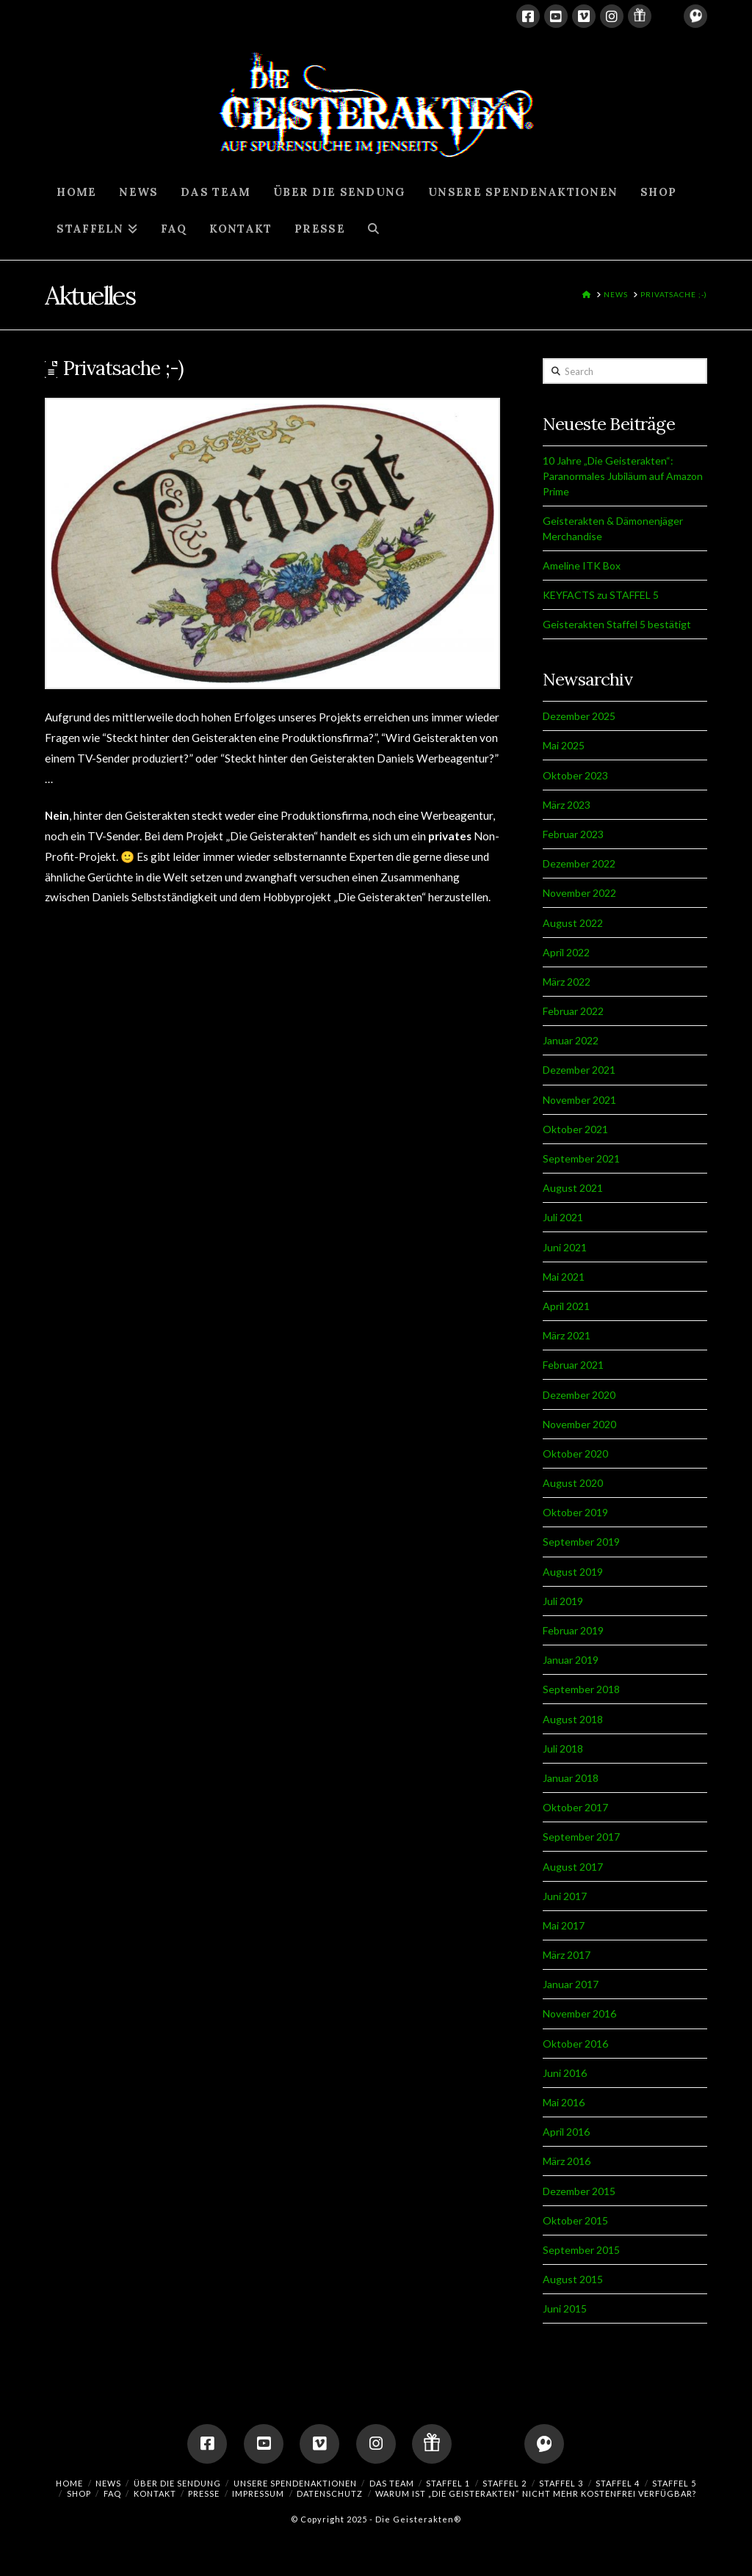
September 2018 (581, 1689)
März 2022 (566, 981)
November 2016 (579, 2013)
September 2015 (581, 2250)
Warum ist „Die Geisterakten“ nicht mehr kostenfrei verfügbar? (535, 2493)
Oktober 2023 (575, 775)
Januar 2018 (571, 1778)
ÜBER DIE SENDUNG (177, 2483)
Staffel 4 (618, 2483)
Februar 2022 (573, 1011)
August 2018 (573, 1719)
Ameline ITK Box (582, 565)
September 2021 (581, 1158)
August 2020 (573, 1483)
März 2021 (566, 1335)
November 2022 (579, 893)
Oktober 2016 (575, 2043)
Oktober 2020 (575, 1453)
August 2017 (573, 1866)
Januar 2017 (571, 1984)
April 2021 (566, 1306)
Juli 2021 (563, 1217)
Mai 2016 (564, 2102)
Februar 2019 (573, 1630)
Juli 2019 (563, 1601)
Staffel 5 (674, 2483)
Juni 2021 (565, 1247)
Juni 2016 (565, 2073)
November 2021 (579, 1100)
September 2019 (581, 1541)
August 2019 (573, 1571)
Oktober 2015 (575, 2220)
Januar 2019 (571, 1659)
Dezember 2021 (579, 1069)
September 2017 (581, 1836)
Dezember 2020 (579, 1395)
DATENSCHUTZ (330, 2493)
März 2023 (566, 804)
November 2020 (579, 1424)
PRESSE (204, 2493)
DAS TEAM (391, 2483)
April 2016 (566, 2131)
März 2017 (566, 1955)
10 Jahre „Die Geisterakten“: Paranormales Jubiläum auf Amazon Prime (623, 476)
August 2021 (573, 1188)
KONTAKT (155, 2493)
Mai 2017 (564, 1925)
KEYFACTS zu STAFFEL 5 (601, 595)
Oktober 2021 (575, 1129)
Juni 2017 (565, 1896)
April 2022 (566, 952)
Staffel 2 (504, 2483)
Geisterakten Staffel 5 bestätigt (617, 624)
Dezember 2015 (579, 2191)
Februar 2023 (573, 834)
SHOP (79, 2493)
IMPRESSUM (258, 2493)
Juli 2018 (563, 1748)
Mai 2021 (564, 1276)
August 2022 (573, 923)
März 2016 (566, 2161)
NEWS (108, 2483)
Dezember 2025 (579, 716)
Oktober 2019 (575, 1512)
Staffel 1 (448, 2483)
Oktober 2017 (575, 1807)
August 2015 (573, 2279)
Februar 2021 (573, 1364)
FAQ (112, 2493)
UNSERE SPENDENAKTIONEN (295, 2483)
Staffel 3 (561, 2483)
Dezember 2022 (579, 863)
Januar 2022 (571, 1040)
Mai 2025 (564, 745)
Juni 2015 (565, 2308)
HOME (69, 2483)
